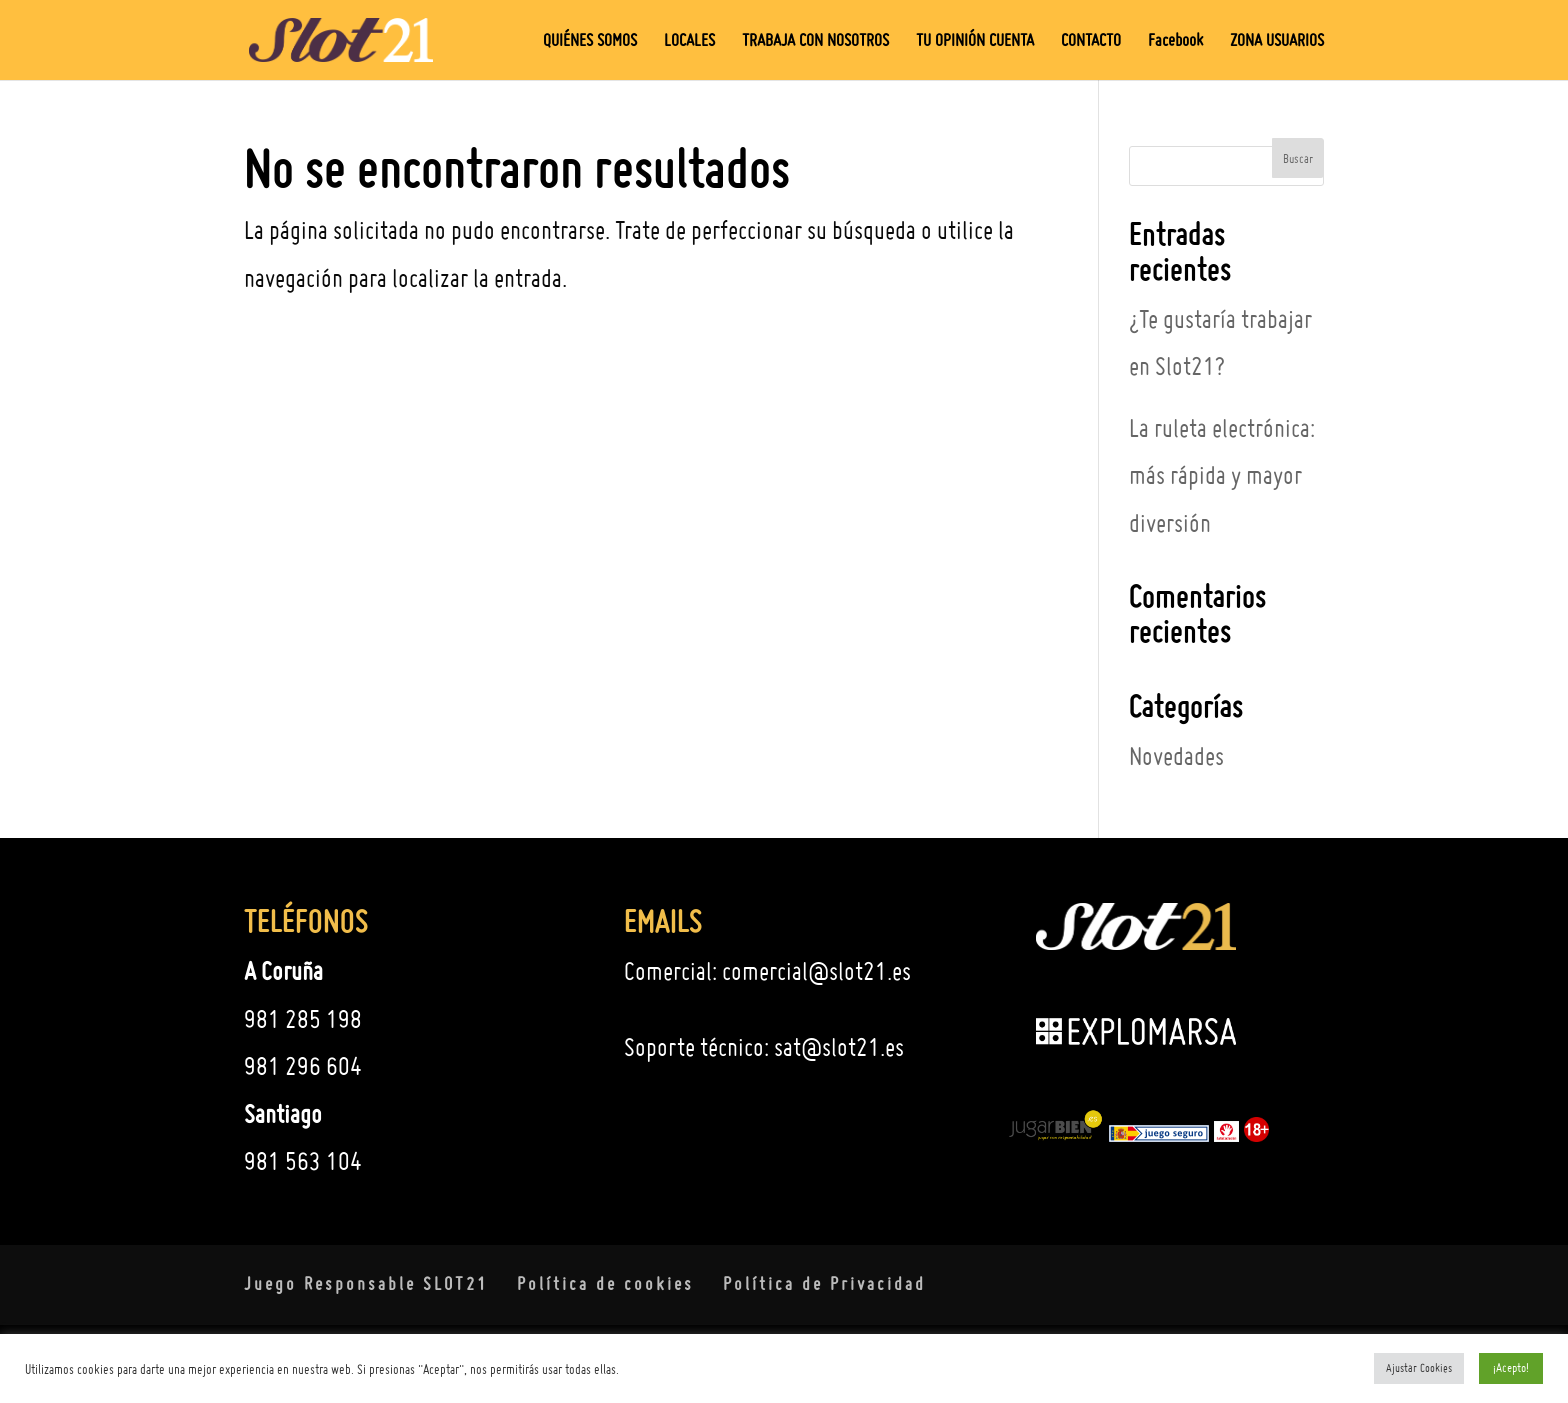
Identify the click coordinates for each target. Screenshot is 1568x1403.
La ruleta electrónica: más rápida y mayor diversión (1222, 475)
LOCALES (689, 41)
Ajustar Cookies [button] (1419, 1368)
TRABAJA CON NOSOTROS (815, 41)
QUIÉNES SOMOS (590, 41)
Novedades (1176, 756)
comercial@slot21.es (816, 971)
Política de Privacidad (824, 1283)
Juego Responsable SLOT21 (366, 1283)
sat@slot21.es (839, 1047)
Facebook (1175, 41)
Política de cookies (605, 1283)
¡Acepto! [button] (1511, 1367)
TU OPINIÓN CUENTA (975, 41)
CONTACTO (1091, 41)
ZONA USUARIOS (1277, 41)
